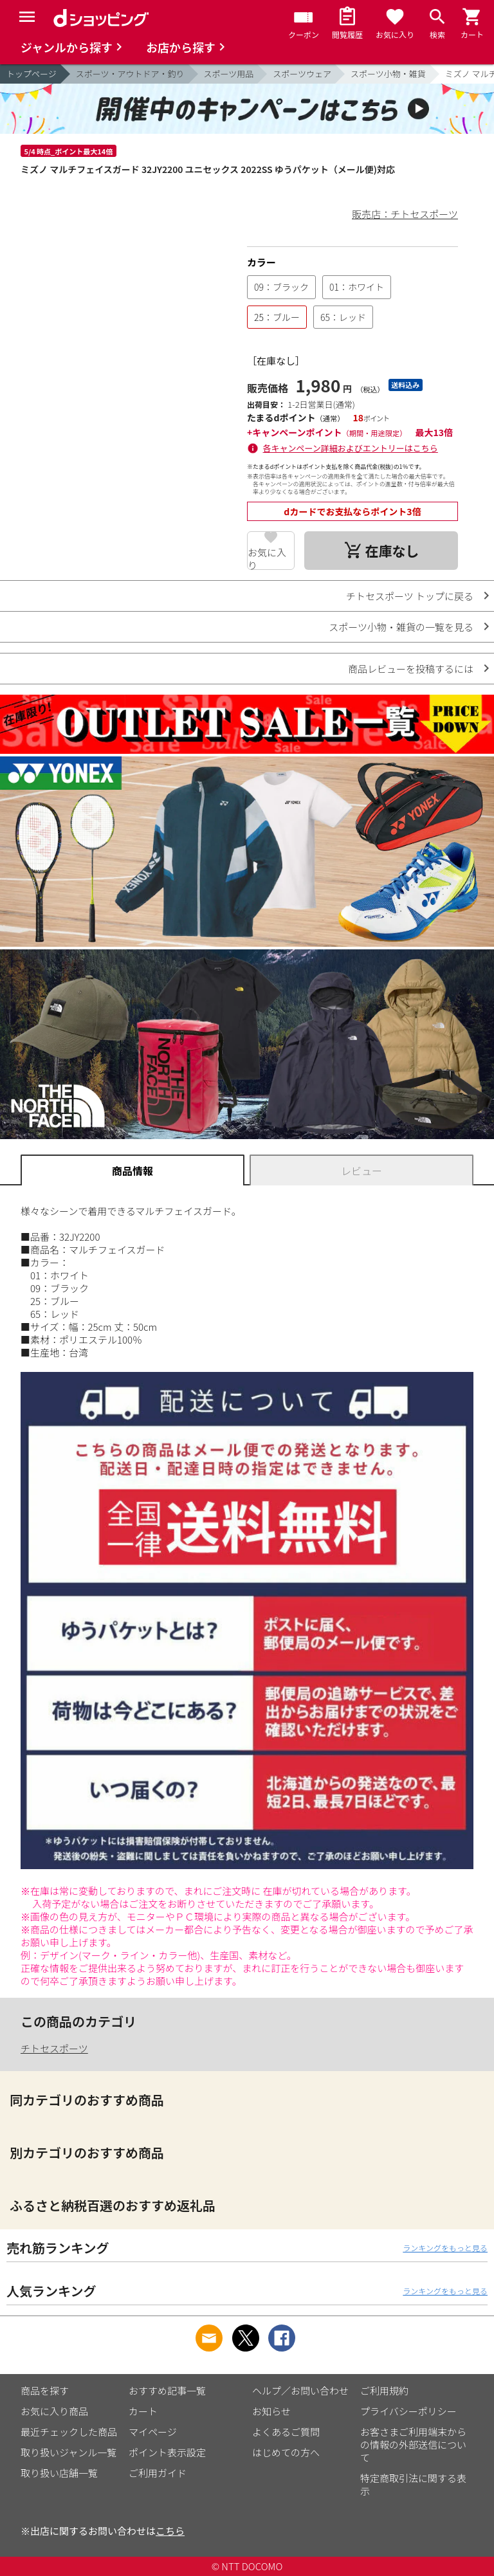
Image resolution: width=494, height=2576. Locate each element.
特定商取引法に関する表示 (413, 2484)
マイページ (153, 2431)
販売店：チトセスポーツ (405, 214)
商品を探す (45, 2390)
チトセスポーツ (54, 2048)
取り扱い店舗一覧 (59, 2473)
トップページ (31, 74)
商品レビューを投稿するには (410, 668)
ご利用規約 (384, 2390)
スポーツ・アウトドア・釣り (130, 74)
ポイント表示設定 (167, 2452)
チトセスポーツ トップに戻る (409, 596)
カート (143, 2411)
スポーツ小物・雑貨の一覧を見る (401, 627)
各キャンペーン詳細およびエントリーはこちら (350, 448)
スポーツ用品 (229, 74)
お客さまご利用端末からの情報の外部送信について (413, 2444)
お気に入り (267, 557)
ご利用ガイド (158, 2473)
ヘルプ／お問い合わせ (300, 2390)
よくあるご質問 (286, 2431)
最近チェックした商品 (69, 2431)
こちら (170, 2530)
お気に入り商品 (54, 2411)
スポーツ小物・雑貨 (388, 74)
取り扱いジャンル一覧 (68, 2452)
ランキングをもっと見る (445, 2247)
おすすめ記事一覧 (167, 2390)
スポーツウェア (302, 74)
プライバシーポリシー (408, 2411)
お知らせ (271, 2411)
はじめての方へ (286, 2452)
